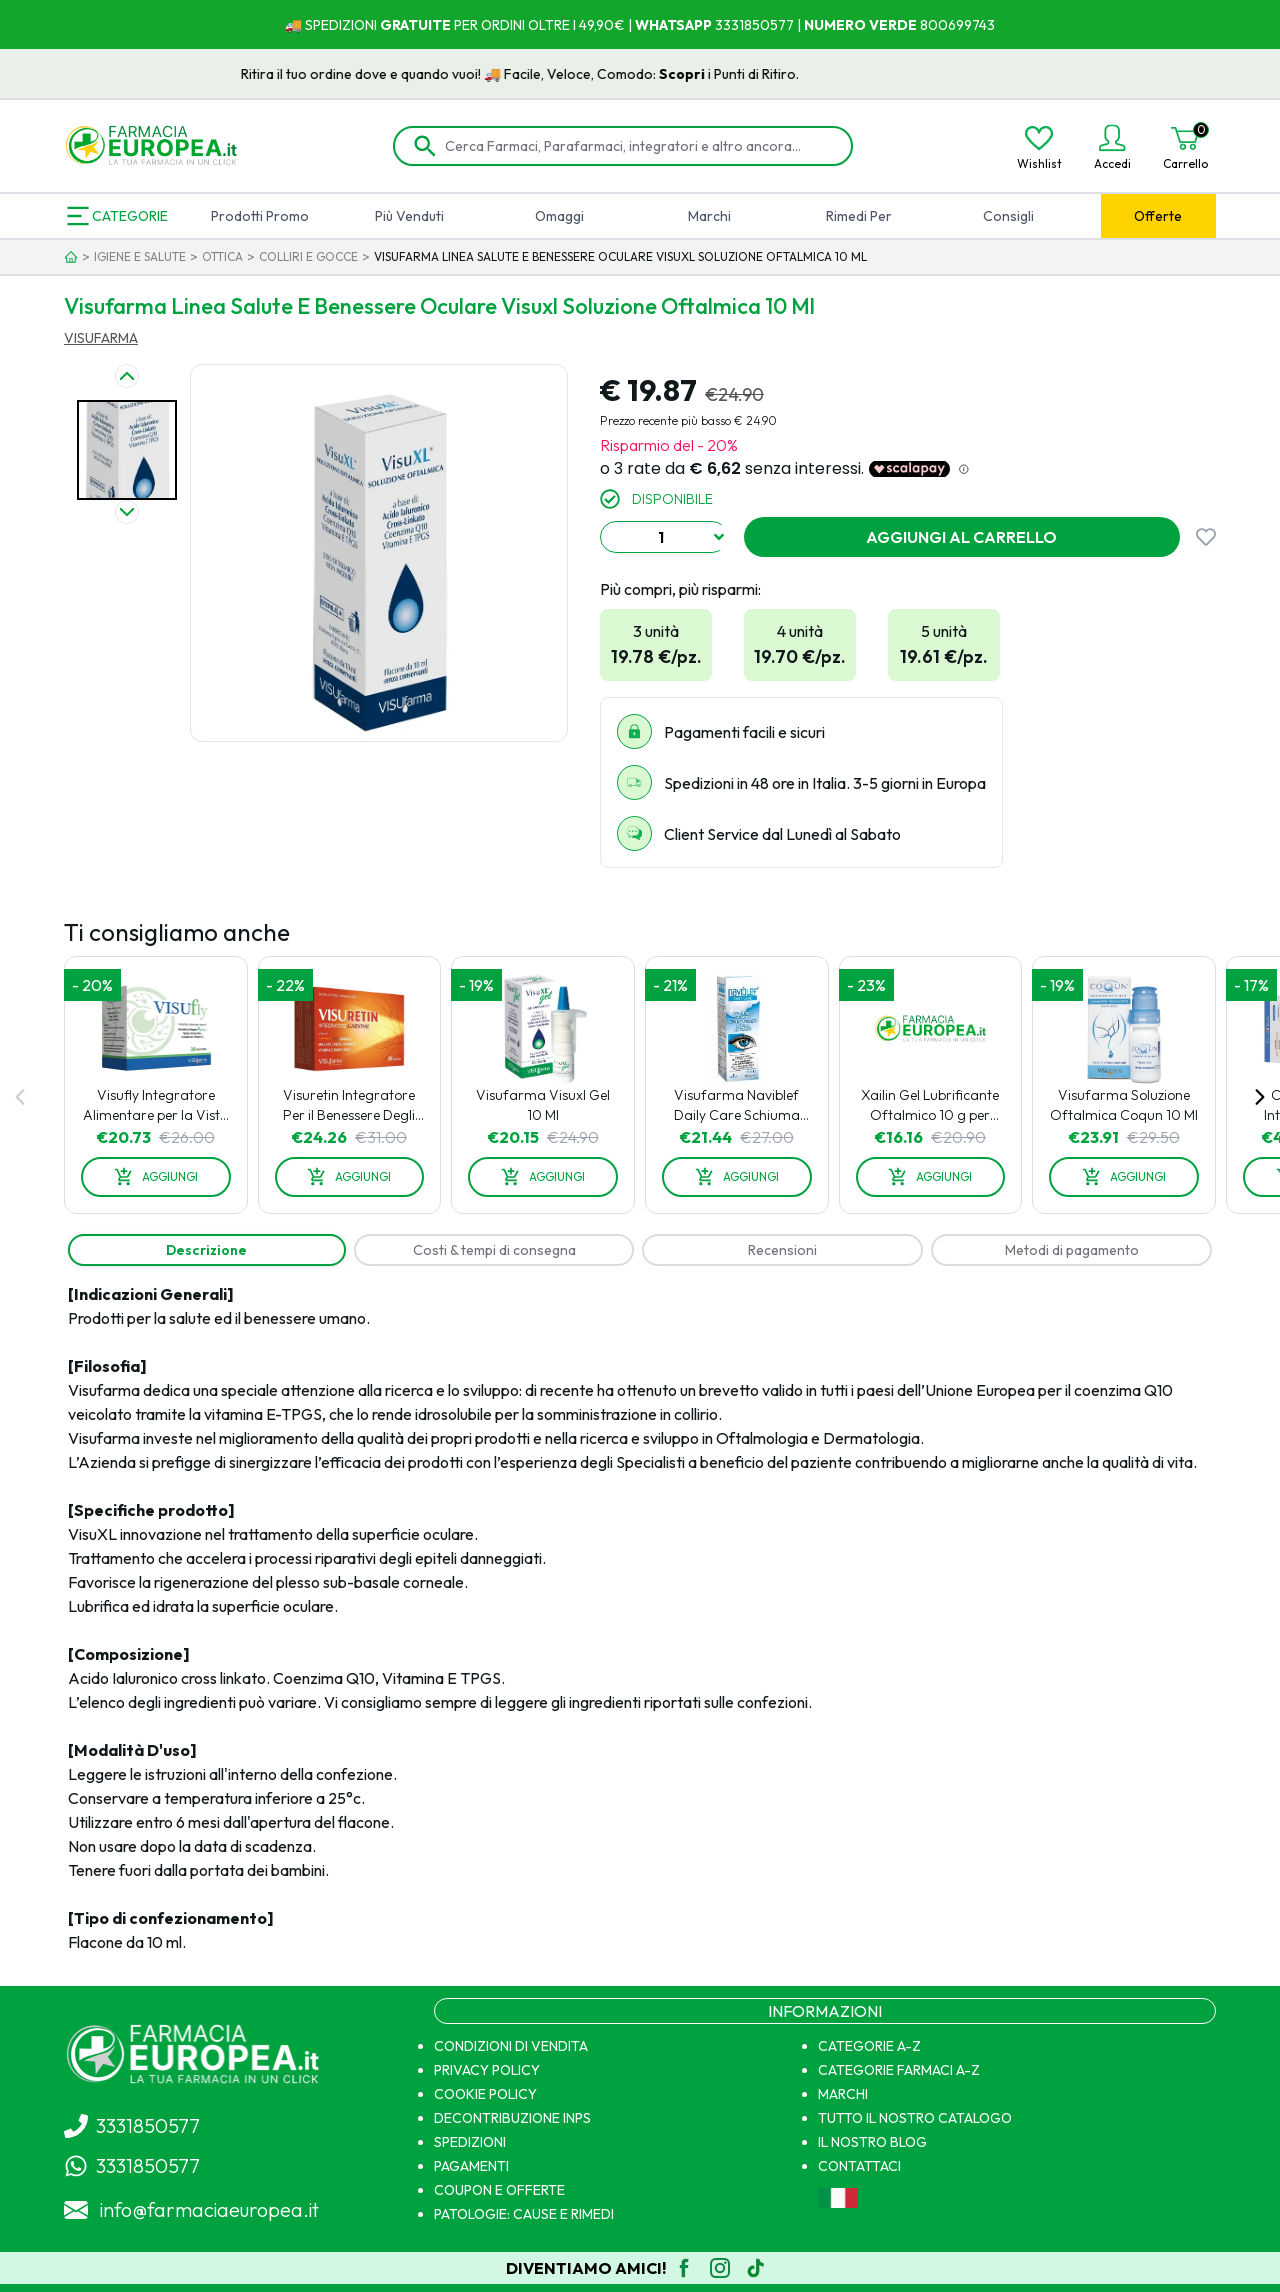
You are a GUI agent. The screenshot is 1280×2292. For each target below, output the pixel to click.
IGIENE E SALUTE (140, 256)
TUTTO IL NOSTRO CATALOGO (915, 2118)
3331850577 (753, 25)
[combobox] (664, 537)
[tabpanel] (640, 1618)
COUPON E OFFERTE (499, 2190)
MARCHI (843, 2094)
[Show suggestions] (719, 537)
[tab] (207, 1250)
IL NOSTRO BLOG (872, 2142)
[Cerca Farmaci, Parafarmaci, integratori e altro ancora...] (637, 146)
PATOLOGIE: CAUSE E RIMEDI (524, 2214)
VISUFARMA (101, 338)
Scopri (731, 74)
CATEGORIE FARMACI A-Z (899, 2070)
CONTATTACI (859, 2166)
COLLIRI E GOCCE (308, 256)
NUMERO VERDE (860, 25)
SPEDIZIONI (470, 2142)
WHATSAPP (673, 25)
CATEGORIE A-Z (869, 2046)
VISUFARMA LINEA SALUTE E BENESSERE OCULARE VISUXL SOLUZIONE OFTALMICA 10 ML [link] (620, 256)
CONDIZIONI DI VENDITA (511, 2046)
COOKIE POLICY (485, 2094)
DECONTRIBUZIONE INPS (512, 2118)
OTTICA (222, 256)
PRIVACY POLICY (487, 2070)
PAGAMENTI (471, 2166)
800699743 (956, 25)
